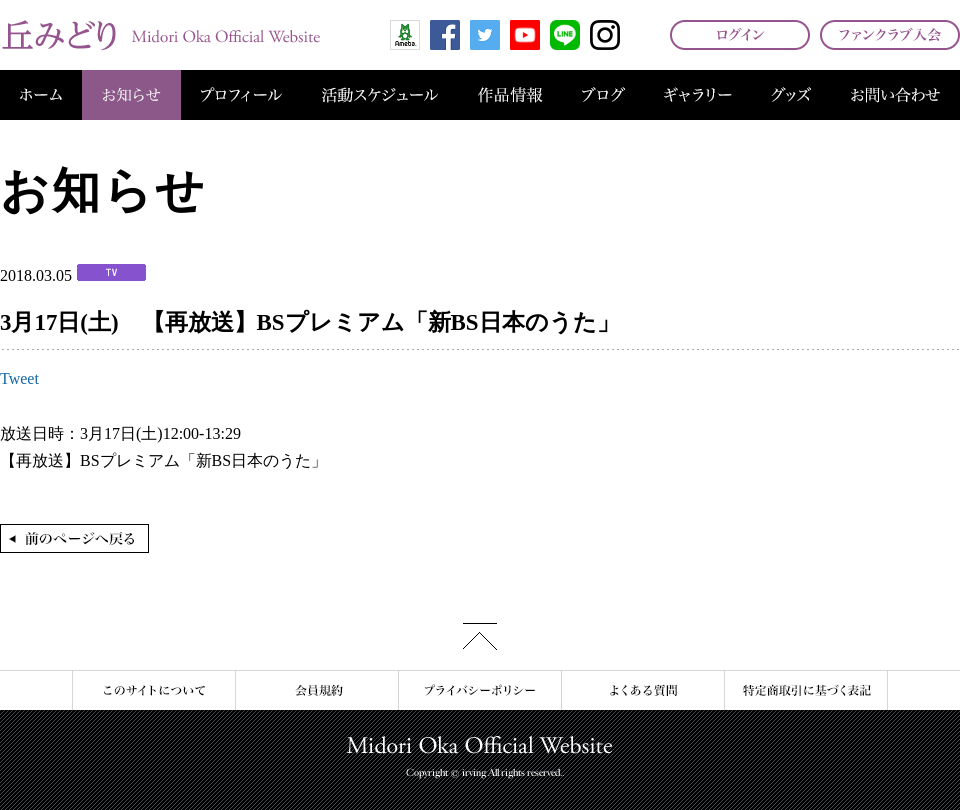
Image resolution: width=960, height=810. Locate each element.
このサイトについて (153, 690)
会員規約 (316, 690)
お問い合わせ (895, 95)
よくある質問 (642, 690)
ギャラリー (698, 95)
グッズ (791, 95)
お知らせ (131, 95)
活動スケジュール (380, 95)
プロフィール (241, 95)
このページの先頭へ (480, 636)
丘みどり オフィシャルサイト (160, 35)
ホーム (41, 95)
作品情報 (510, 95)
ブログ (603, 95)
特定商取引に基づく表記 (806, 690)
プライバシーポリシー (479, 690)
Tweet (19, 378)
